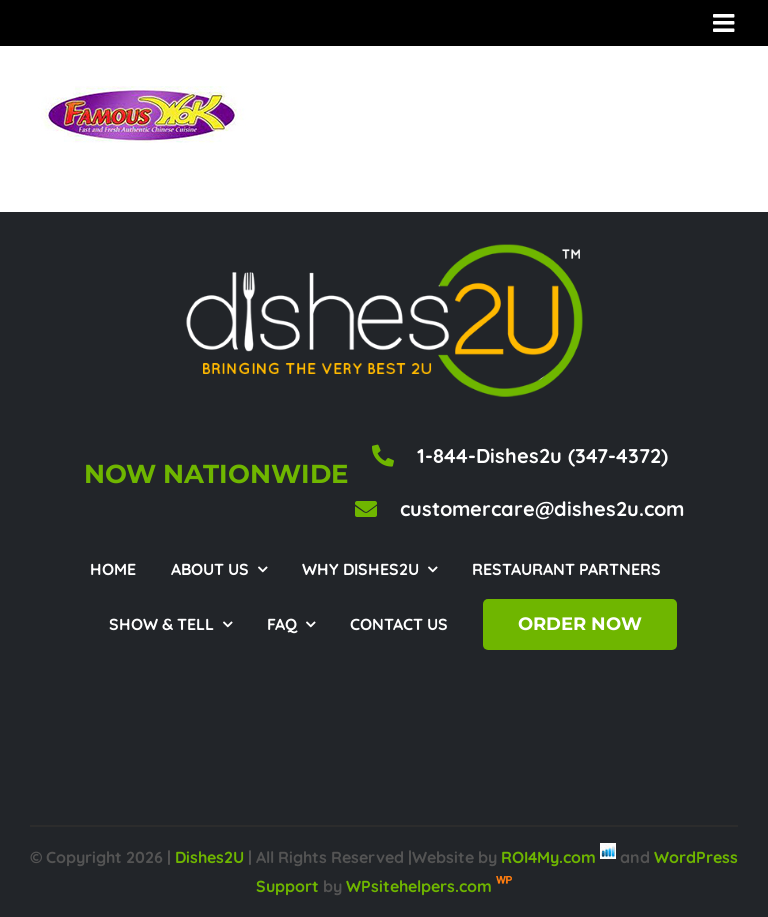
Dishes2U (209, 857)
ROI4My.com (548, 857)
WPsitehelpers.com (421, 886)
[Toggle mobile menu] (725, 22)
